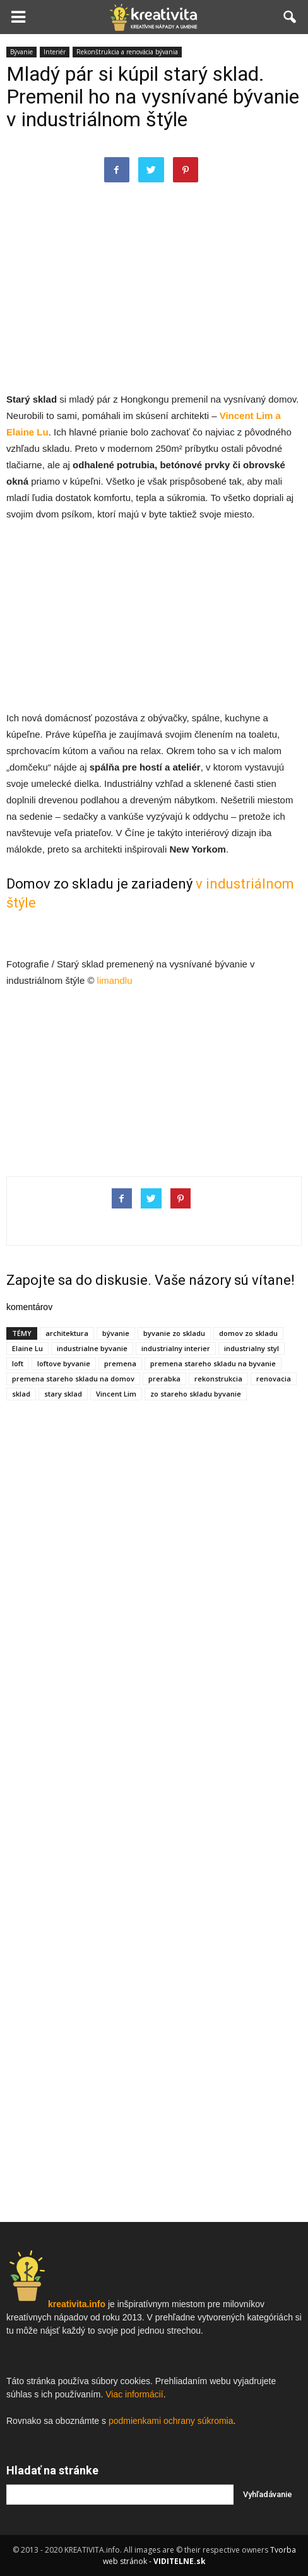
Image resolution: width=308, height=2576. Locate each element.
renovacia (273, 1378)
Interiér (55, 51)
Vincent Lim (116, 1393)
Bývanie (21, 51)
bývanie (115, 1333)
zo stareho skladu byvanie (195, 1393)
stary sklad (63, 1393)
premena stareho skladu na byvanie (213, 1363)
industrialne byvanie (92, 1348)
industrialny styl (251, 1348)
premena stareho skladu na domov (73, 1378)
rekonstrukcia (218, 1378)
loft (17, 1363)
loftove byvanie (63, 1363)
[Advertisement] (154, 299)
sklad (21, 1393)
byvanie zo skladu (174, 1333)
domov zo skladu (248, 1333)
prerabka (164, 1378)
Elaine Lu (27, 1348)
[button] (290, 17)
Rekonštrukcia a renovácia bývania (127, 51)
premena (120, 1363)
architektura (66, 1333)
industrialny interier (175, 1348)
